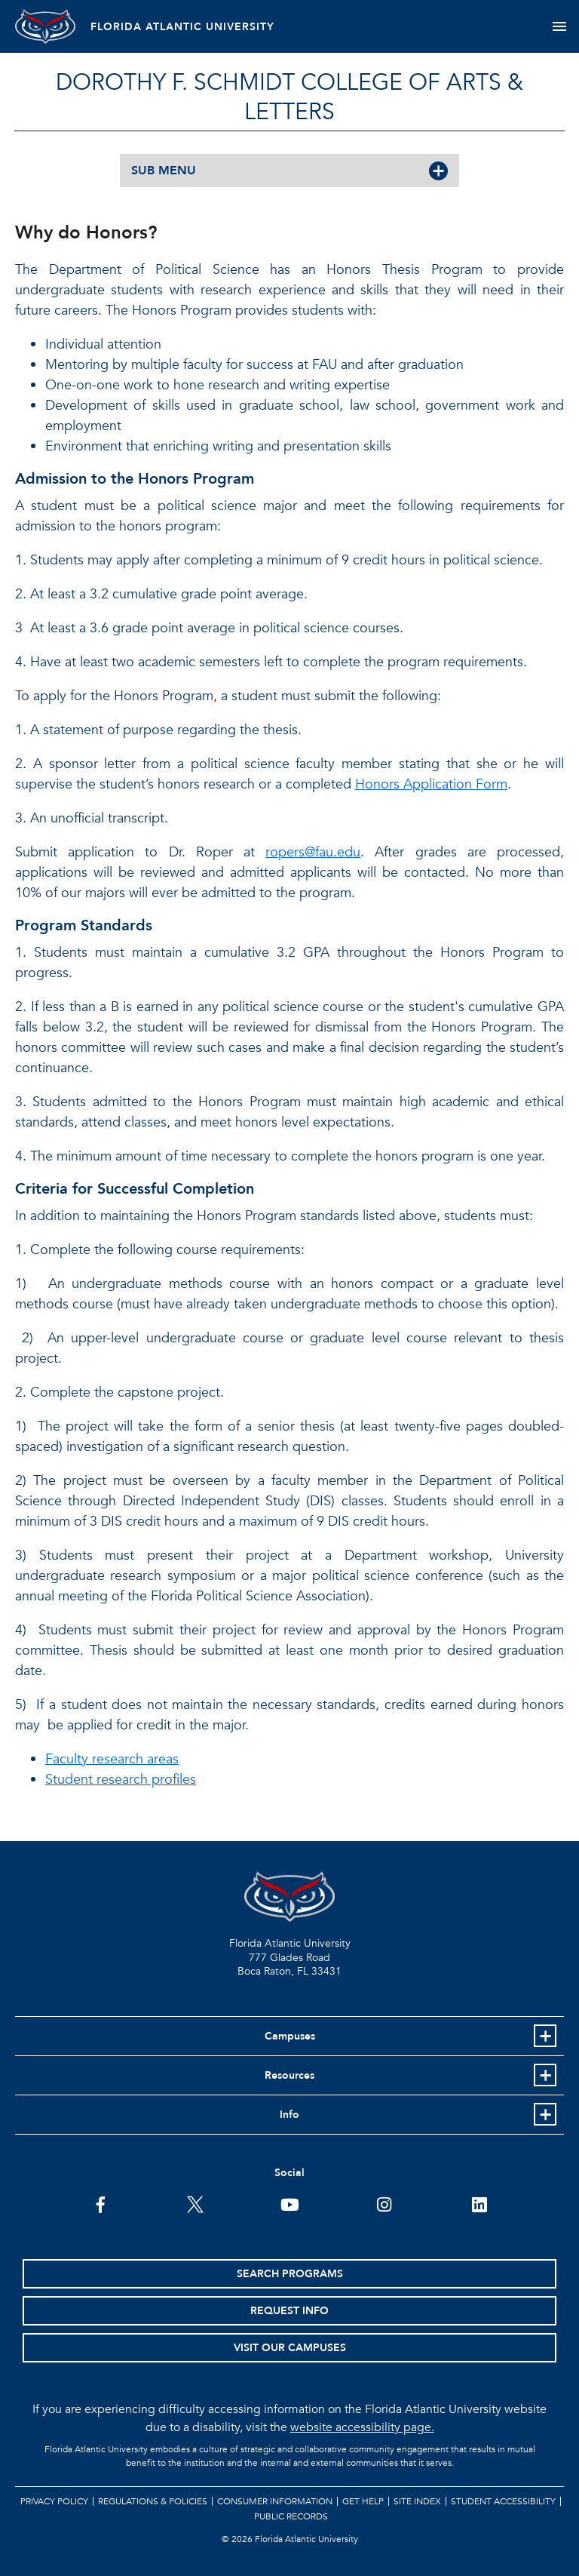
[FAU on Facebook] (100, 2203)
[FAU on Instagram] (384, 2203)
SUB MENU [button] (163, 170)
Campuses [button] (290, 2036)
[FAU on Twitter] (194, 2203)
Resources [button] (289, 2075)
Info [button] (289, 2114)
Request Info (289, 2311)
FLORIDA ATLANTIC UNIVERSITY (182, 27)
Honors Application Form (431, 784)
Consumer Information (274, 2501)
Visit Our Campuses (290, 2348)
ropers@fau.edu (312, 852)
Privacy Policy (54, 2501)
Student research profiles (120, 1779)
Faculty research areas (112, 1759)
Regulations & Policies (152, 2501)
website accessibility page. (362, 2427)
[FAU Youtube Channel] (289, 2203)
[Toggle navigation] (559, 26)
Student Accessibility (503, 2501)
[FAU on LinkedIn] (479, 2203)
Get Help (363, 2501)
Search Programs (290, 2274)
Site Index (417, 2501)
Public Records (291, 2516)
